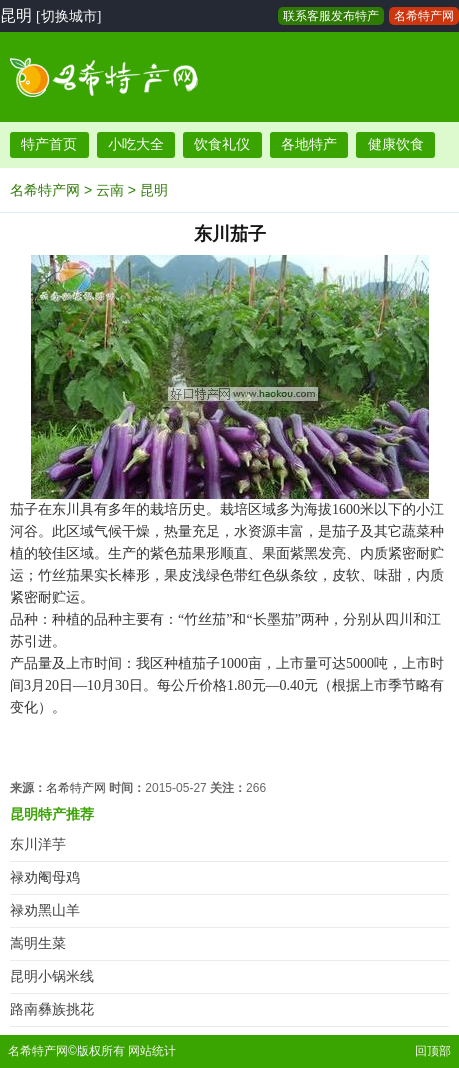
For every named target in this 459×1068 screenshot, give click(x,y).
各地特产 (309, 144)
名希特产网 (424, 16)
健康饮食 (396, 144)
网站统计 (152, 1051)
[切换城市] (68, 16)
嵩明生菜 (38, 943)
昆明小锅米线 (52, 976)
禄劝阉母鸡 (45, 877)
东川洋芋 (38, 844)
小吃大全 (136, 144)
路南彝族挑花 (52, 1009)
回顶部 (433, 1051)
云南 (110, 190)
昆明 (154, 190)
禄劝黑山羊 (45, 910)
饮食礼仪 (222, 144)
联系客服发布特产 (331, 16)
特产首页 (49, 144)
